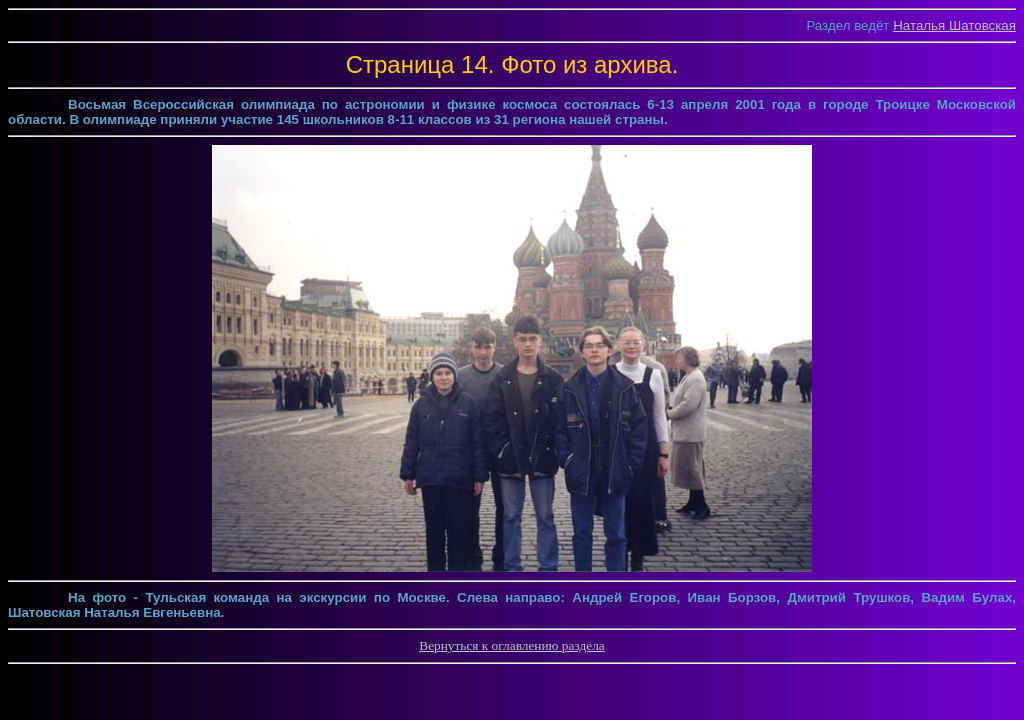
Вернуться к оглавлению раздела (511, 645)
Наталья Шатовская (954, 25)
